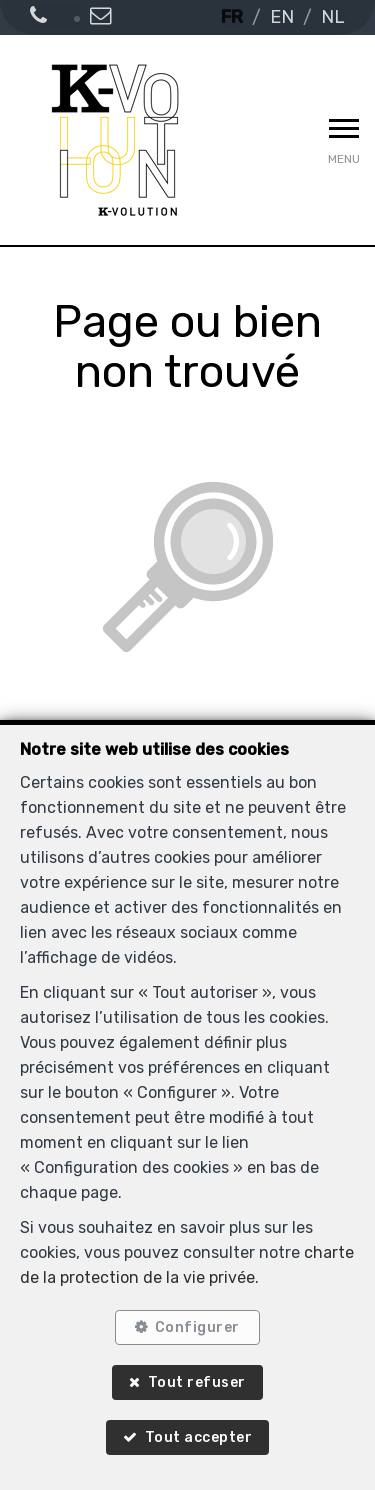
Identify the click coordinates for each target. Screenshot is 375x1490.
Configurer (197, 1327)
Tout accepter (199, 1437)
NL (333, 17)
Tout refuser (197, 1382)
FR (232, 17)
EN (282, 17)
